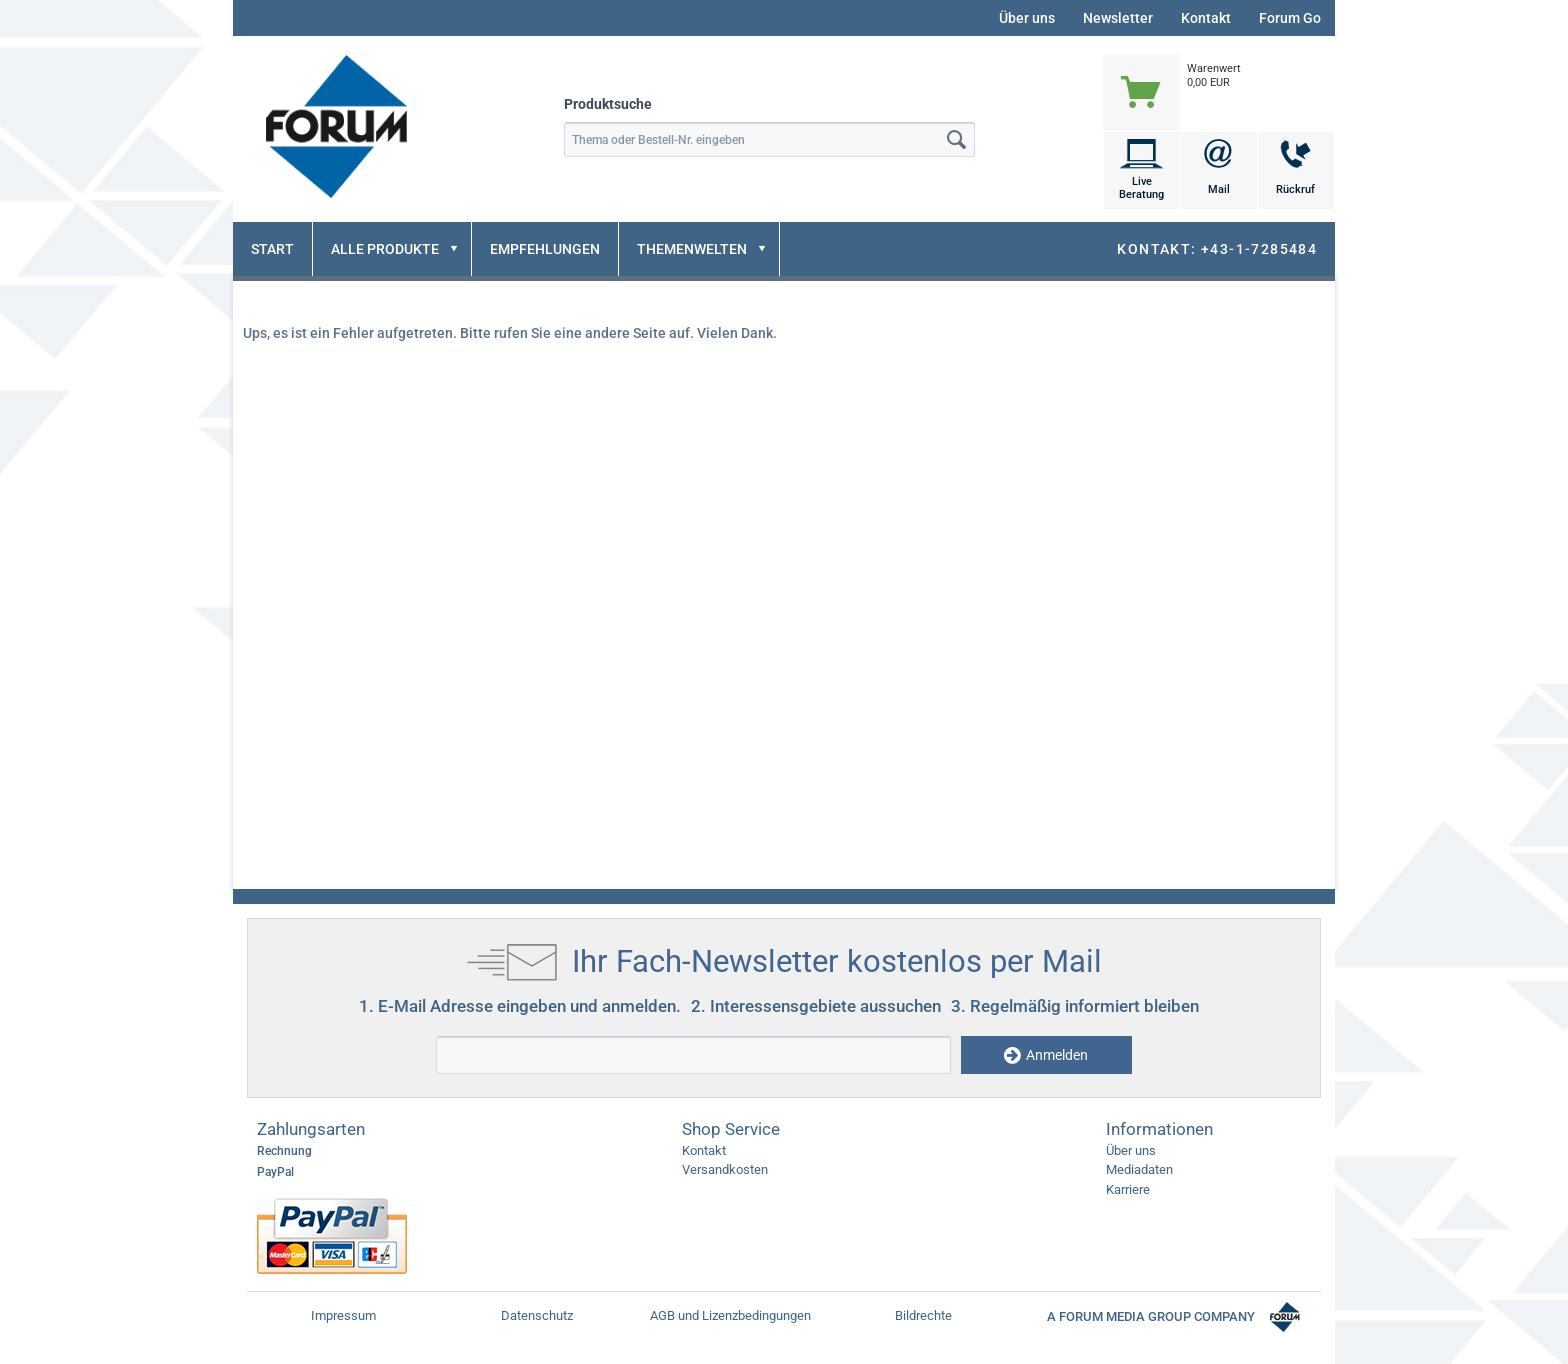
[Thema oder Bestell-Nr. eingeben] (769, 139)
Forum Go (1290, 18)
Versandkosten (725, 1169)
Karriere (1128, 1189)
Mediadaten (1139, 1169)
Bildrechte (923, 1315)
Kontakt (1206, 18)
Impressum (343, 1315)
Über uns (1027, 18)
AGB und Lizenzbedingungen (730, 1315)
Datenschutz (537, 1315)
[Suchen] (956, 139)
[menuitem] (1218, 72)
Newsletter (1118, 18)
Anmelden (1046, 1055)
